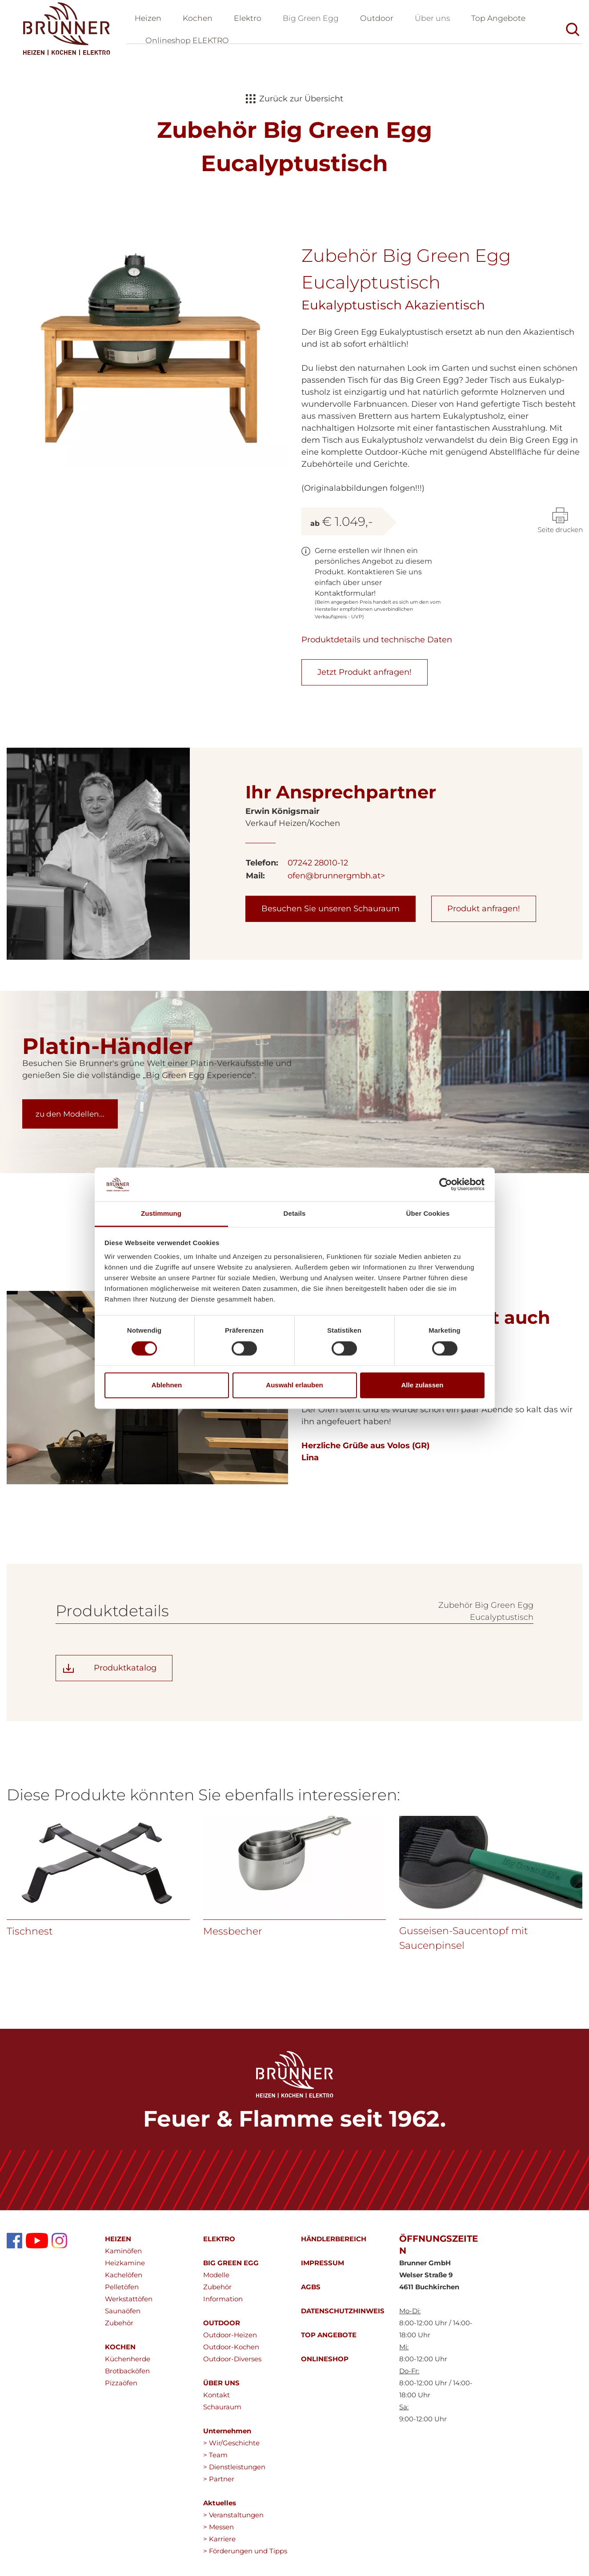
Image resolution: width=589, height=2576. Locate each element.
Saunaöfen (122, 2316)
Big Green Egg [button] (315, 20)
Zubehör (119, 2328)
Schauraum (222, 2412)
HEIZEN (118, 2243)
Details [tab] (295, 1214)
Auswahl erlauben (294, 1385)
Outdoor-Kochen (231, 2352)
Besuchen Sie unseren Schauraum (330, 913)
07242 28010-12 (318, 868)
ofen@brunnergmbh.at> (336, 880)
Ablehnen (167, 1385)
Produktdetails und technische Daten (376, 644)
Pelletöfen (122, 2292)
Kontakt (216, 2400)
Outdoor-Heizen (230, 2340)
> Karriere (219, 2544)
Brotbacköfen (127, 2376)
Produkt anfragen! (483, 913)
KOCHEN (120, 2352)
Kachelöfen (123, 2280)
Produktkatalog (125, 1673)
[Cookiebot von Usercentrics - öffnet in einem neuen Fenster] (446, 1184)
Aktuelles (219, 2508)
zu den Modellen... (72, 1119)
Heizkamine (125, 2268)
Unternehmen (227, 2436)
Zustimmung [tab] (161, 1214)
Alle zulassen (422, 1385)
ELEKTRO (219, 2243)
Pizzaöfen (121, 2388)
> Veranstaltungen (233, 2520)
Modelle (216, 2280)
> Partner (218, 2484)
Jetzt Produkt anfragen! (364, 677)
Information (223, 2304)
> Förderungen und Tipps (245, 2556)
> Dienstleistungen (234, 2472)
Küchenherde (127, 2364)
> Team (215, 2460)
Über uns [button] (439, 20)
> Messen (218, 2532)
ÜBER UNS (221, 2388)
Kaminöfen (123, 2255)
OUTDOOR (221, 2328)
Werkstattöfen (128, 2304)
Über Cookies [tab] (428, 1214)
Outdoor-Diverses (232, 2364)
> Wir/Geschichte (231, 2448)
